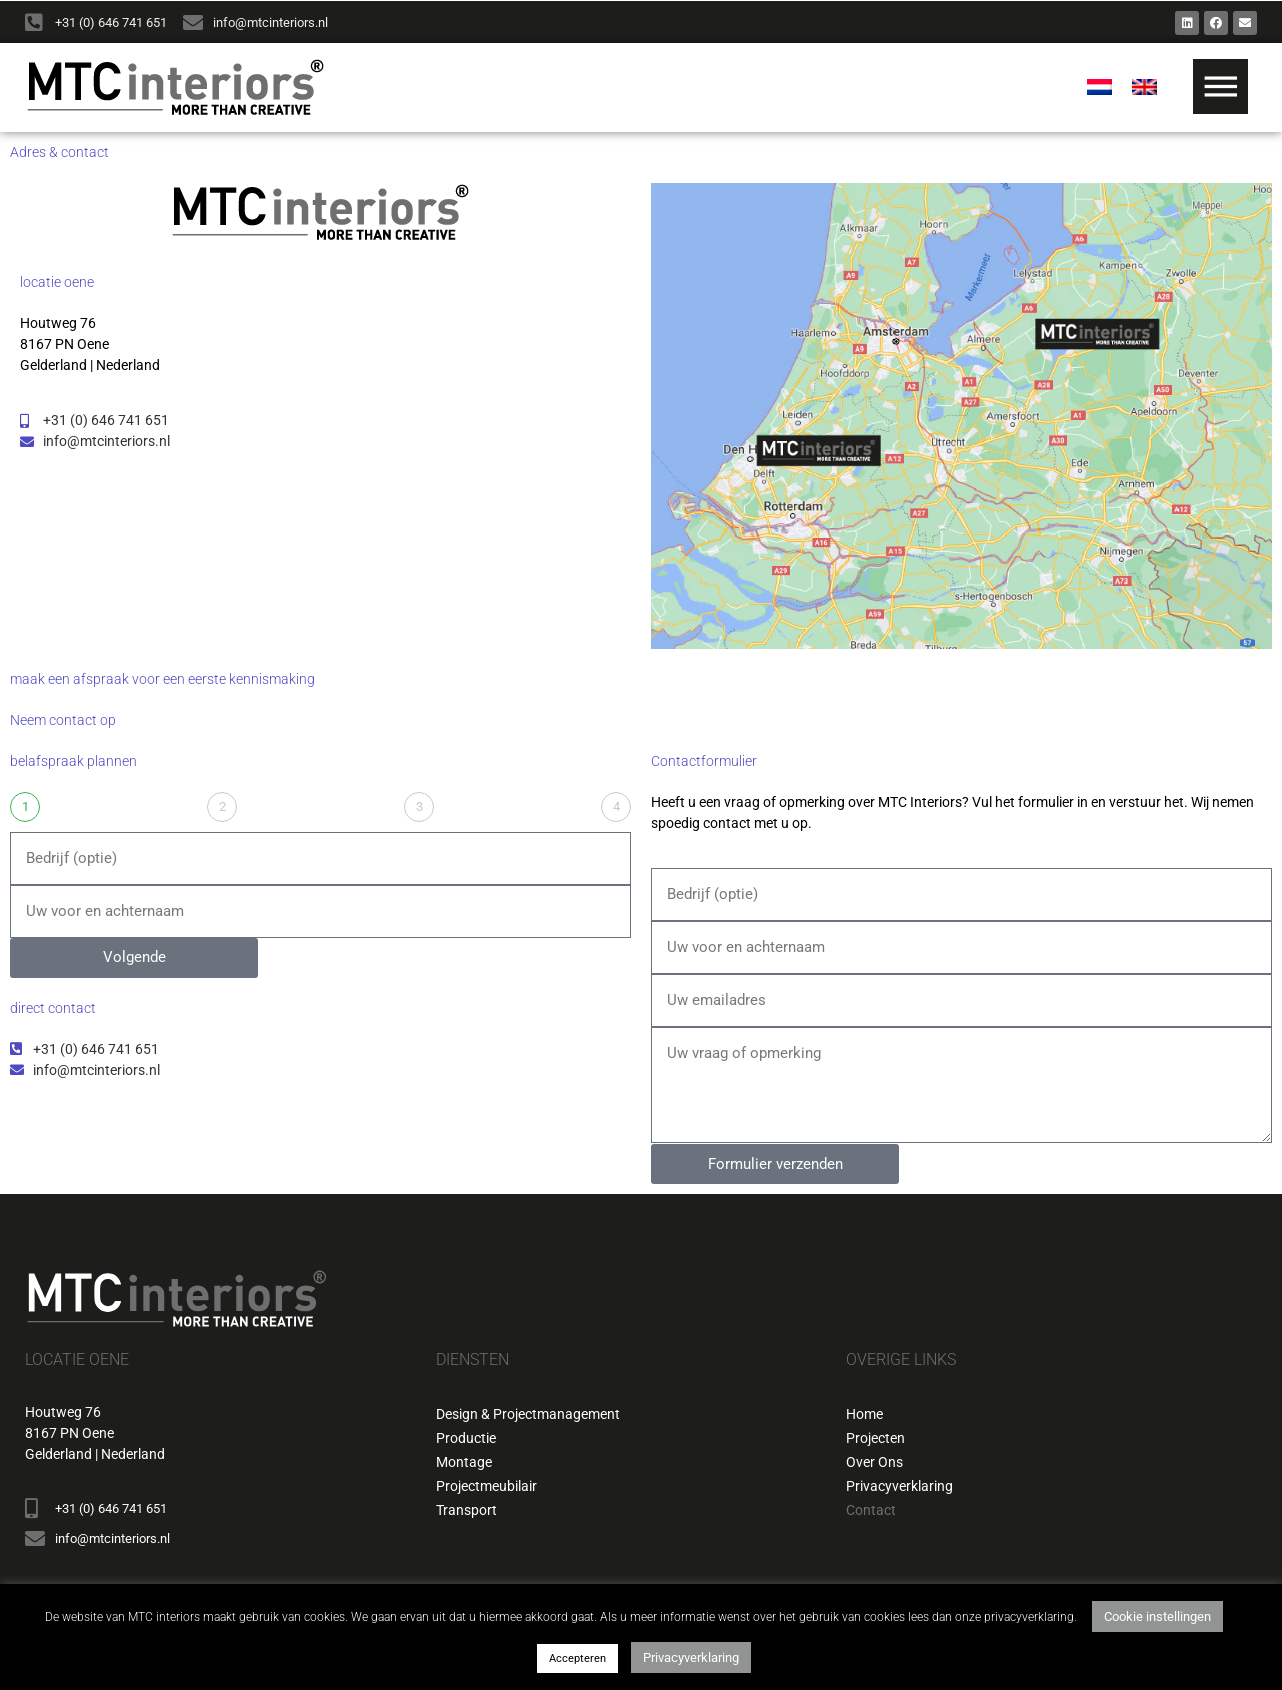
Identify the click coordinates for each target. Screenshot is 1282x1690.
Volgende (134, 957)
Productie (466, 1438)
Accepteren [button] (577, 1658)
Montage (464, 1462)
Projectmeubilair (486, 1486)
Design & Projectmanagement (528, 1414)
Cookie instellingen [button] (1157, 1616)
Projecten (875, 1438)
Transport (466, 1510)
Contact (871, 1510)
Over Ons (874, 1462)
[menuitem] (1099, 88)
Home (864, 1414)
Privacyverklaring (899, 1486)
